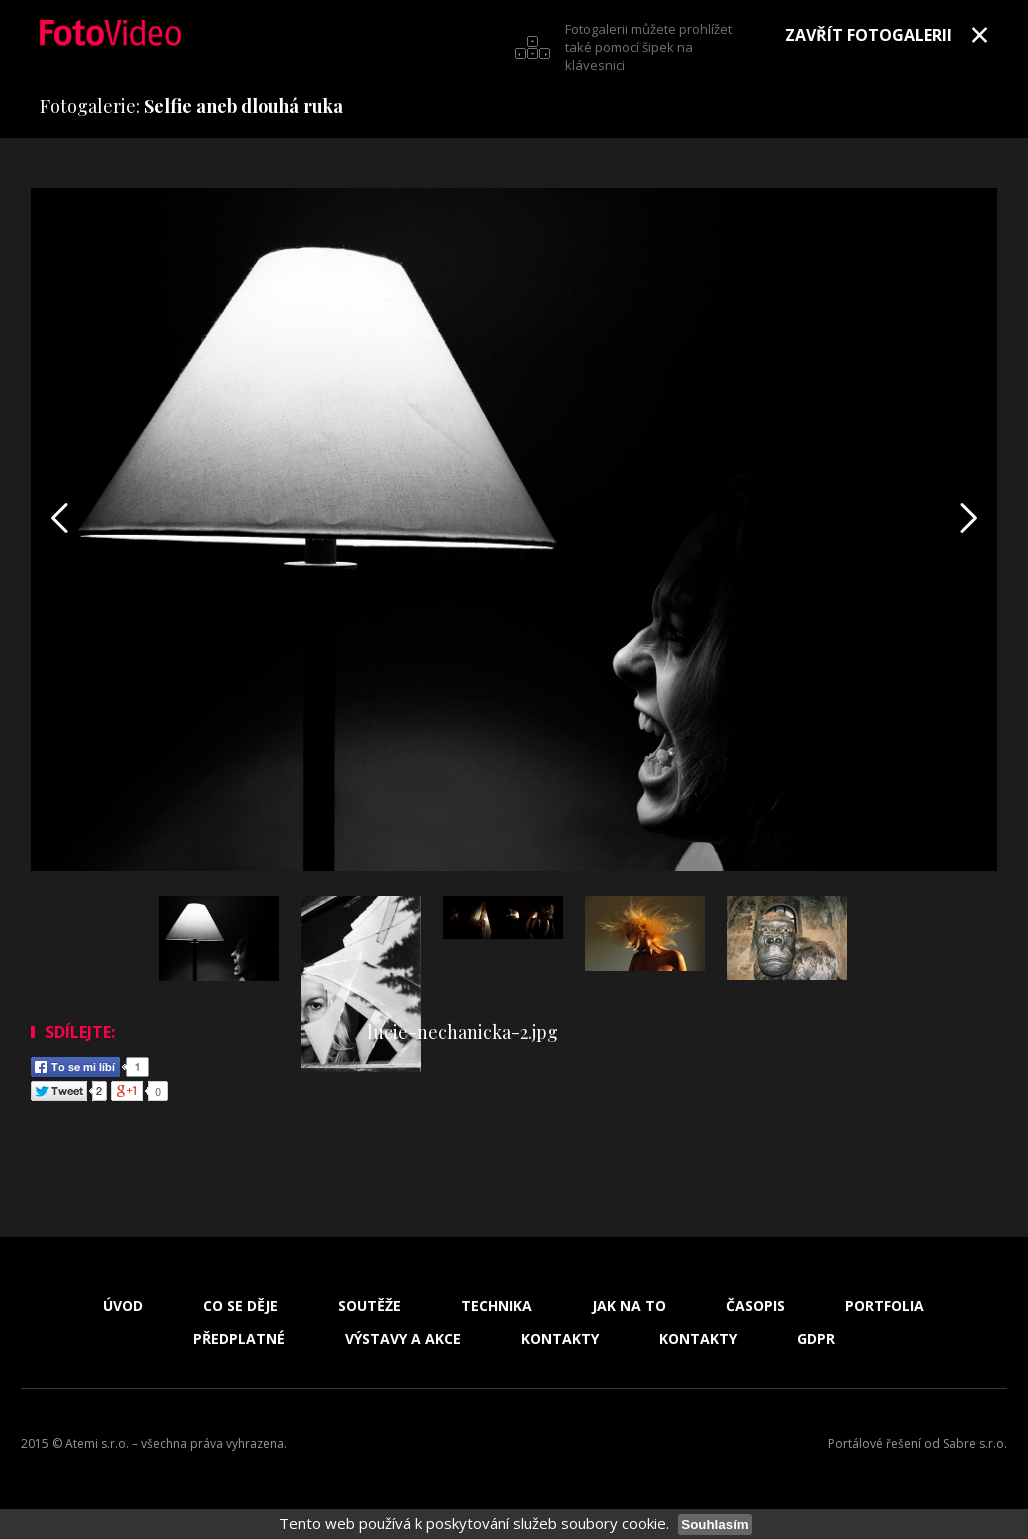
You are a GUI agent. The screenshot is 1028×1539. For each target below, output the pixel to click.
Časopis (755, 1306)
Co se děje (240, 1306)
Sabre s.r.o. (975, 1443)
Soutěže (369, 1306)
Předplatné (239, 1339)
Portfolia (884, 1306)
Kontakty (560, 1339)
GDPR (816, 1339)
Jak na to (629, 1306)
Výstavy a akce (403, 1339)
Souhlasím (714, 1524)
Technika (496, 1306)
